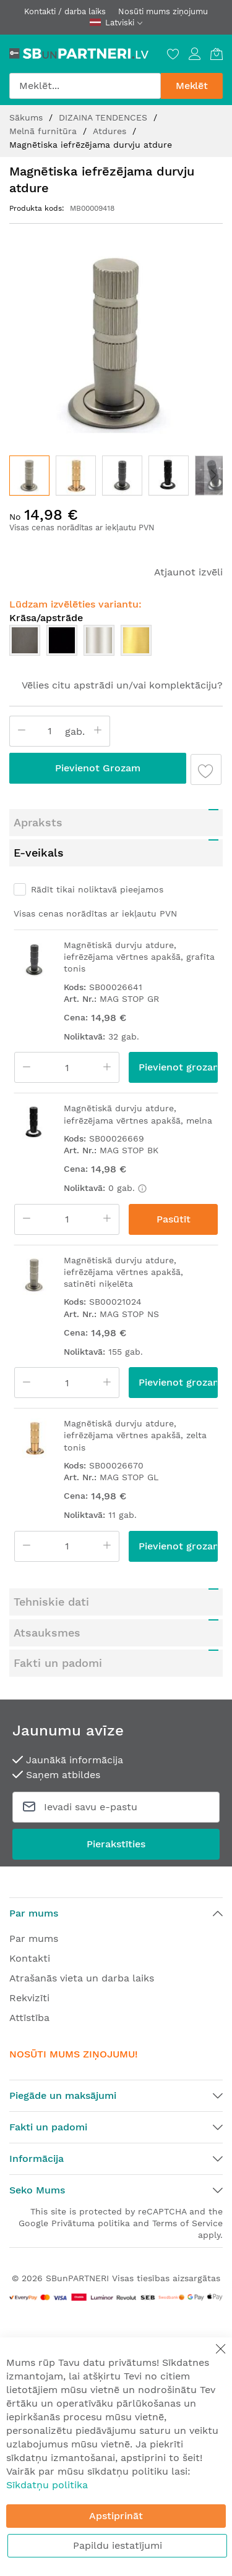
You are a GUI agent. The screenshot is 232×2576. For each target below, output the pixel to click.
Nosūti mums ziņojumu (163, 11)
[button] (76, 475)
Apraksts (38, 822)
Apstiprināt (116, 2516)
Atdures (111, 131)
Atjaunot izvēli (188, 572)
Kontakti (29, 1958)
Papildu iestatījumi (117, 2545)
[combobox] (85, 86)
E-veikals (39, 852)
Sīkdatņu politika (47, 2485)
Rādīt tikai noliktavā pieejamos (97, 889)
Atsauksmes (47, 1632)
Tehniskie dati (51, 1601)
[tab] (116, 822)
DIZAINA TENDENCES (104, 117)
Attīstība (29, 2017)
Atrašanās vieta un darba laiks (81, 1978)
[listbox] (116, 643)
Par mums (33, 1938)
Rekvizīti (29, 1998)
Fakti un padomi (58, 1662)
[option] (24, 640)
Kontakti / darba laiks (65, 11)
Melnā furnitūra (44, 131)
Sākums (27, 117)
